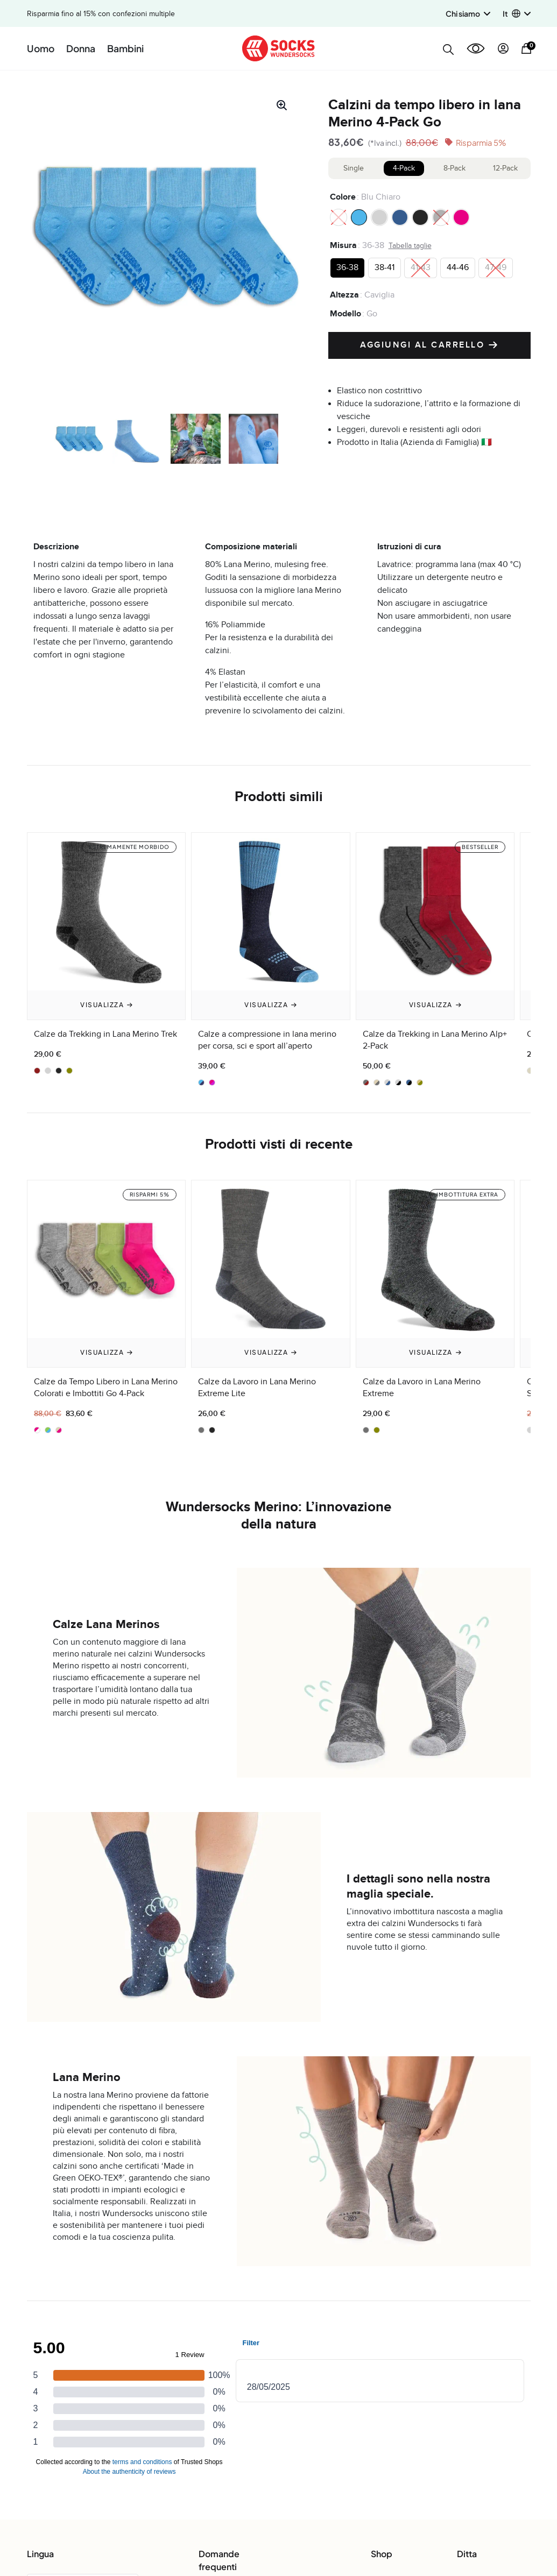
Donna (80, 48)
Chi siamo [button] (468, 13)
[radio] (338, 217)
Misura (343, 245)
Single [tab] (353, 168)
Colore (343, 197)
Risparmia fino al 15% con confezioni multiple (101, 14)
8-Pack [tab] (454, 168)
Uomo (40, 48)
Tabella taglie (410, 245)
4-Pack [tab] (404, 168)
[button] (517, 14)
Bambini (125, 48)
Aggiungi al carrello (429, 345)
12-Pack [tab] (505, 168)
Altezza (344, 294)
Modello (345, 313)
